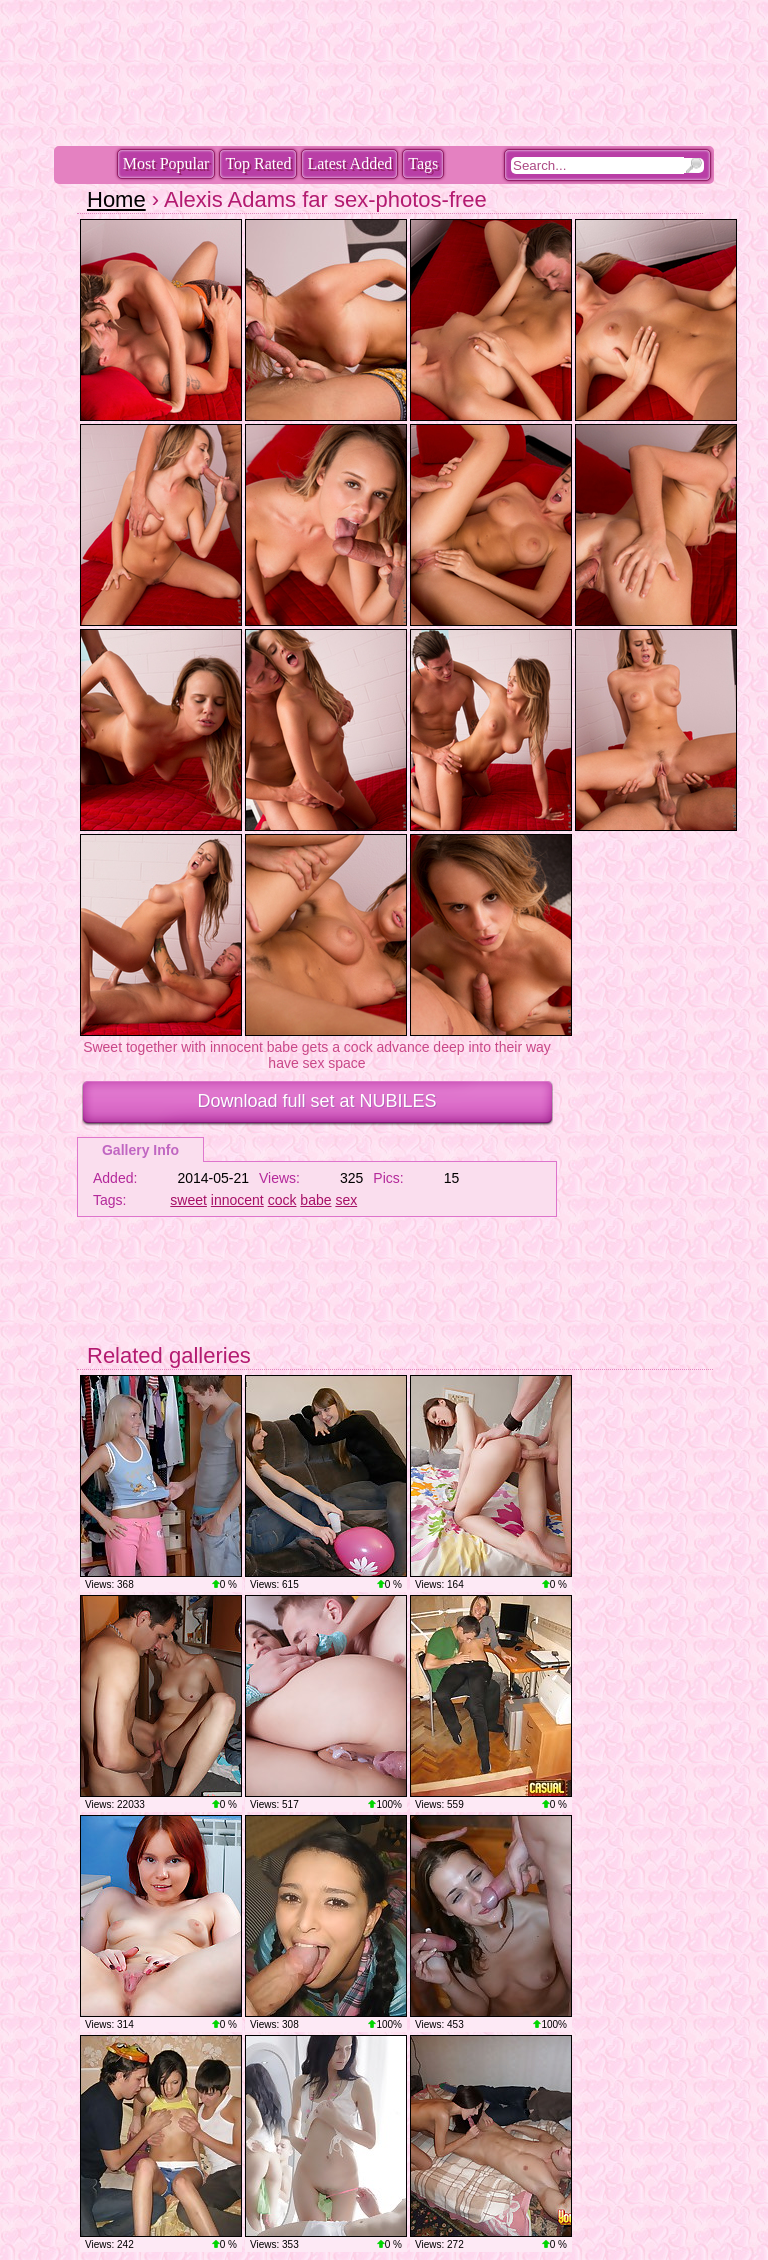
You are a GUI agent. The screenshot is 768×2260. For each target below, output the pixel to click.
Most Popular (166, 163)
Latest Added (349, 163)
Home (116, 199)
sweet (188, 1200)
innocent (237, 1200)
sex (346, 1200)
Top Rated (258, 163)
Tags (423, 163)
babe (315, 1200)
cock (282, 1200)
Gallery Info (140, 1150)
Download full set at (316, 1101)
